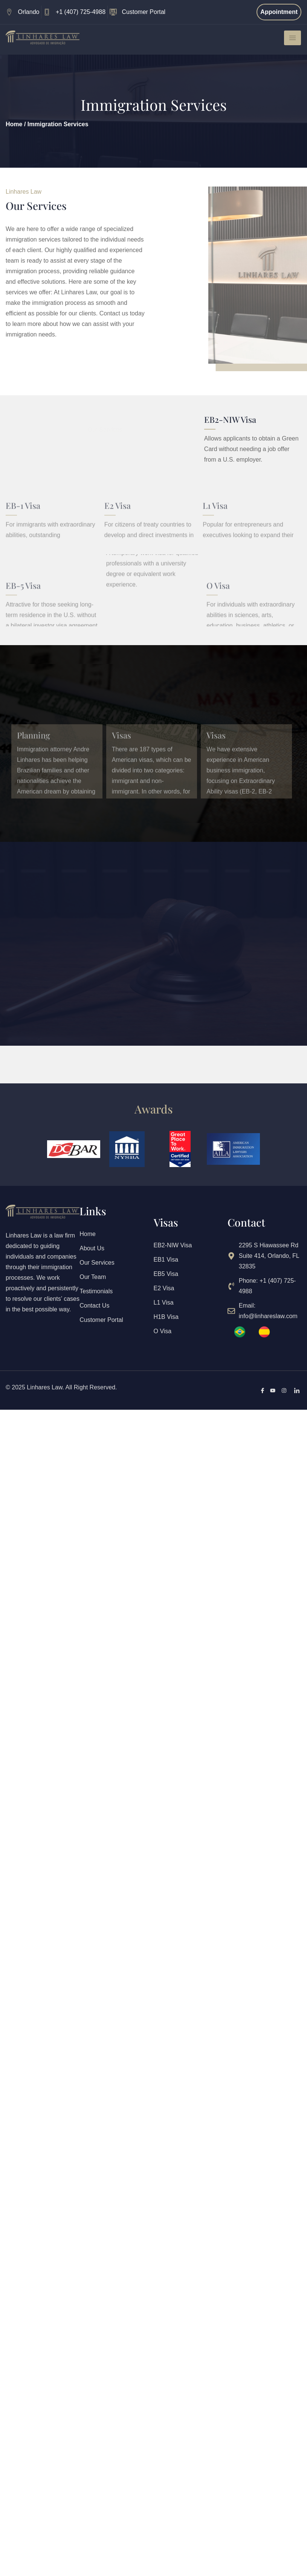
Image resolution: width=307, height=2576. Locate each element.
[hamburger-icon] (292, 38)
